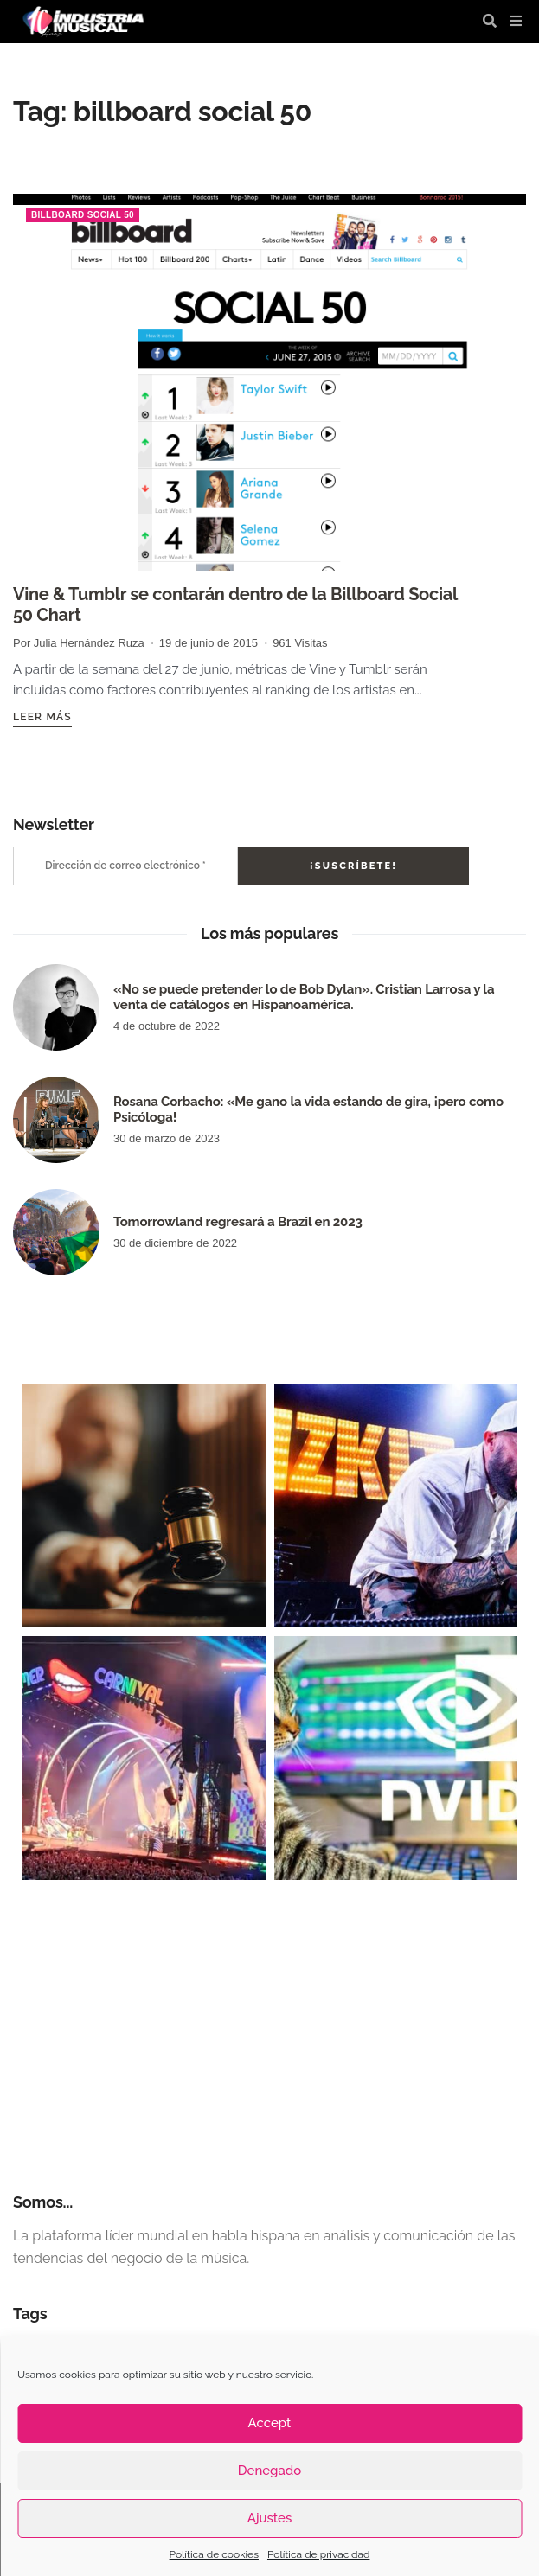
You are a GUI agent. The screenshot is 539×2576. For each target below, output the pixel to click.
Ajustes (269, 2518)
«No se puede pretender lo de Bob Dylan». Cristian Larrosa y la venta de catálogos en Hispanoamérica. (303, 997)
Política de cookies (214, 2554)
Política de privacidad (318, 2554)
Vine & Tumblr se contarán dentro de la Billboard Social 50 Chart (235, 604)
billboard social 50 (82, 215)
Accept (270, 2423)
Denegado (269, 2470)
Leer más (42, 717)
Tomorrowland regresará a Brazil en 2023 (238, 1222)
